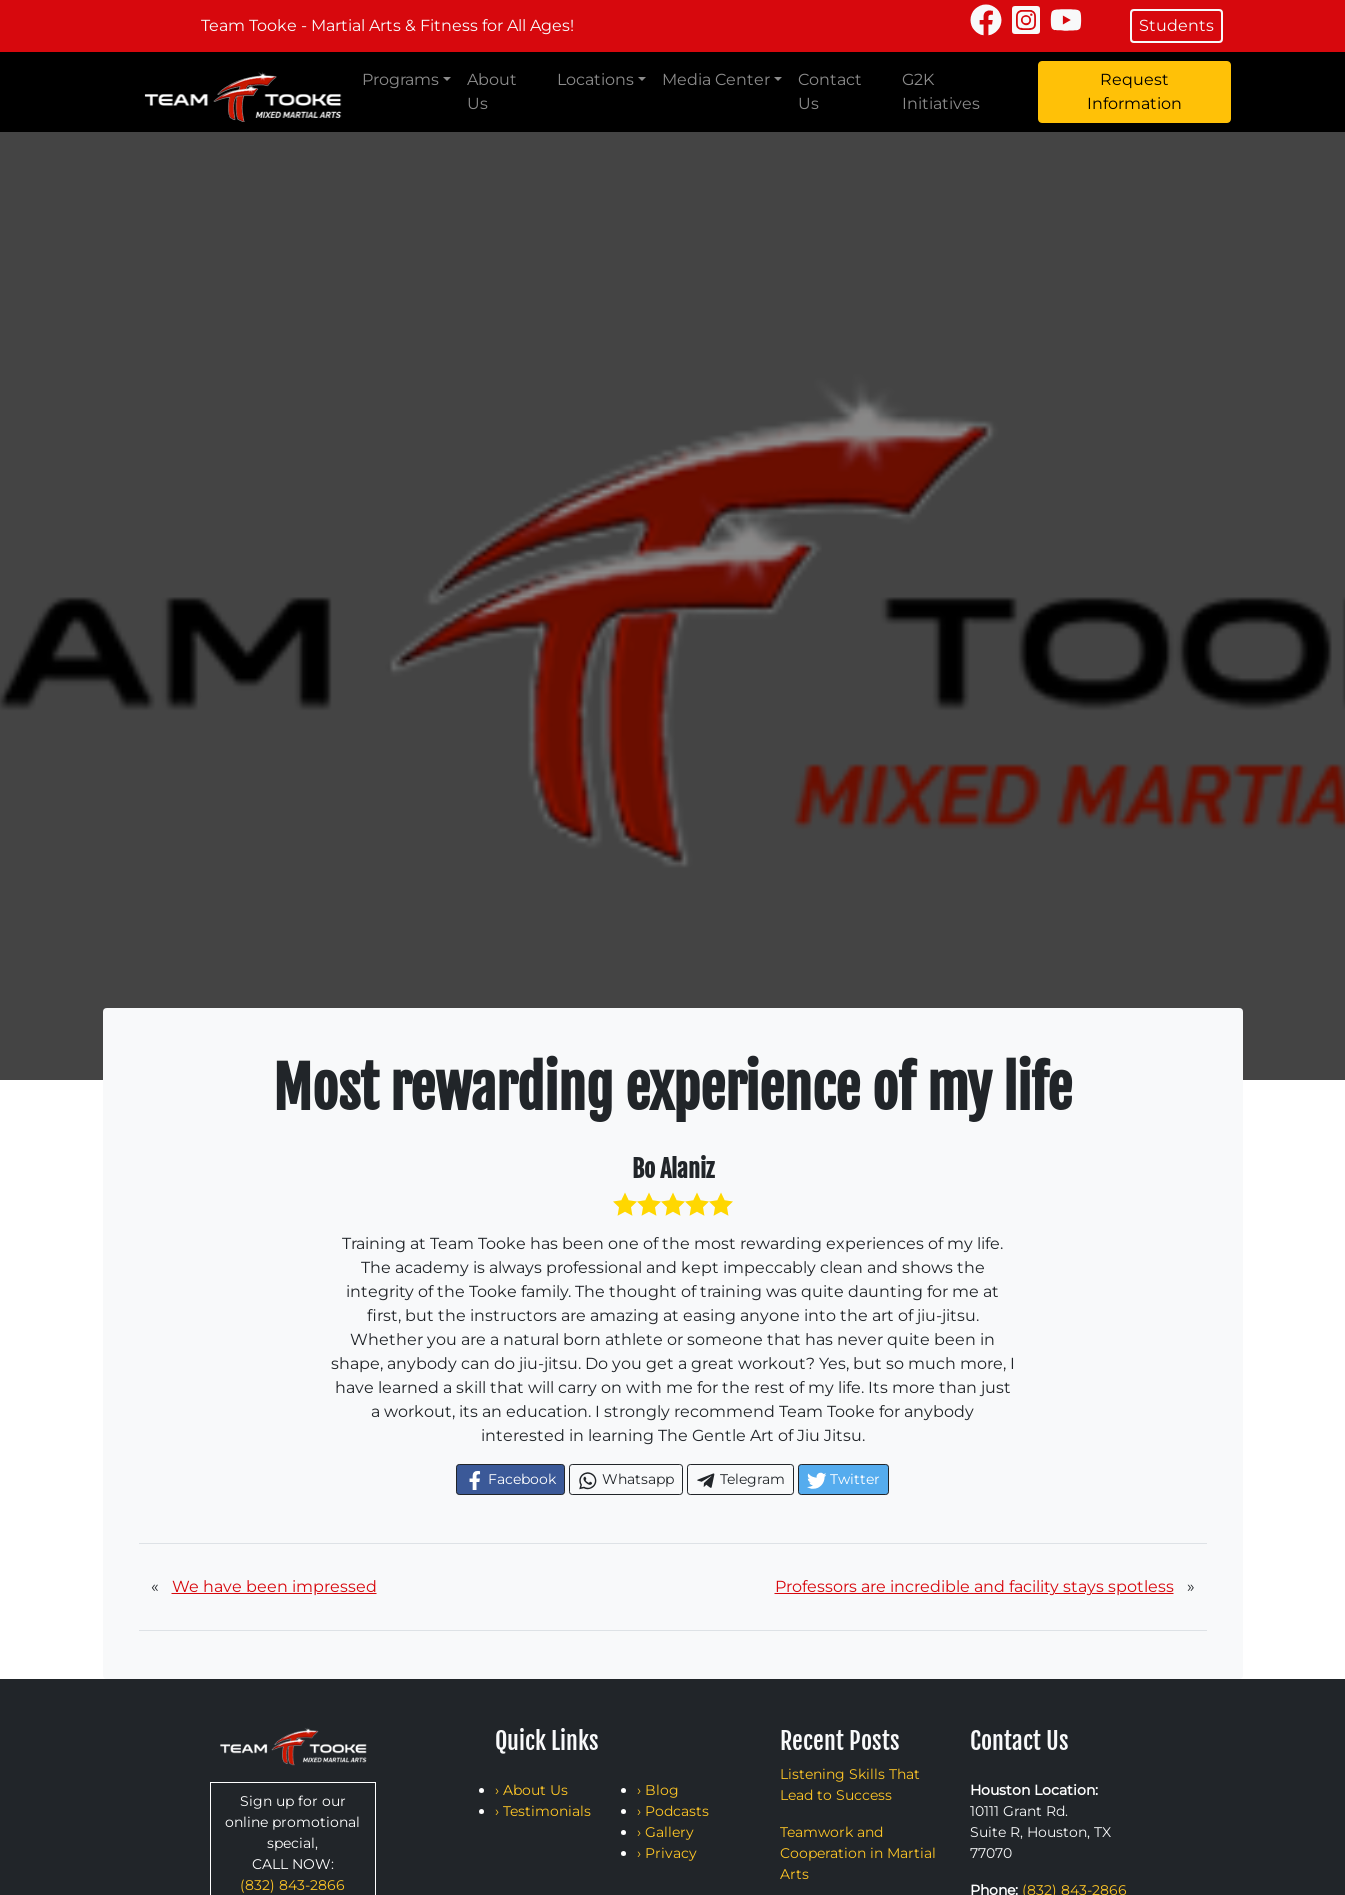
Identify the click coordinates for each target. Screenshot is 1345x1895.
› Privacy (667, 1853)
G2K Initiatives (941, 91)
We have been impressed (274, 1586)
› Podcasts (673, 1811)
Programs (400, 79)
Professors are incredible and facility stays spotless (974, 1586)
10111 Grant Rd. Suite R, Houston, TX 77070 (1040, 1832)
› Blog (658, 1790)
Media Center (716, 79)
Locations (595, 79)
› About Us (531, 1790)
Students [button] (1176, 25)
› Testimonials (543, 1811)
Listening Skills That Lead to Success (850, 1784)
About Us (492, 91)
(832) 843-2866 (292, 1885)
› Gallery (665, 1832)
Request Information (1134, 91)
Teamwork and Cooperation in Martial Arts (858, 1853)
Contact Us (830, 91)
